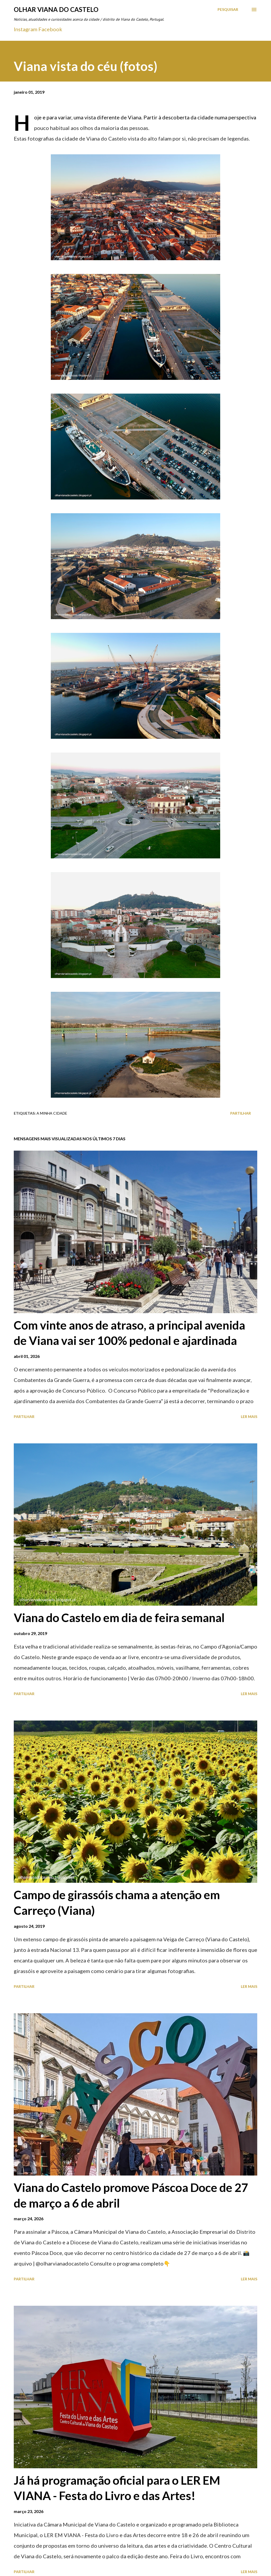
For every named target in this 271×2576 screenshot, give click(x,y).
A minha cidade (52, 1113)
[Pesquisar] (228, 9)
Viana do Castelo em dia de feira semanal (119, 1617)
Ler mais (249, 1416)
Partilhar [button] (240, 1113)
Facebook (50, 29)
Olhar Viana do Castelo (56, 9)
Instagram (25, 29)
